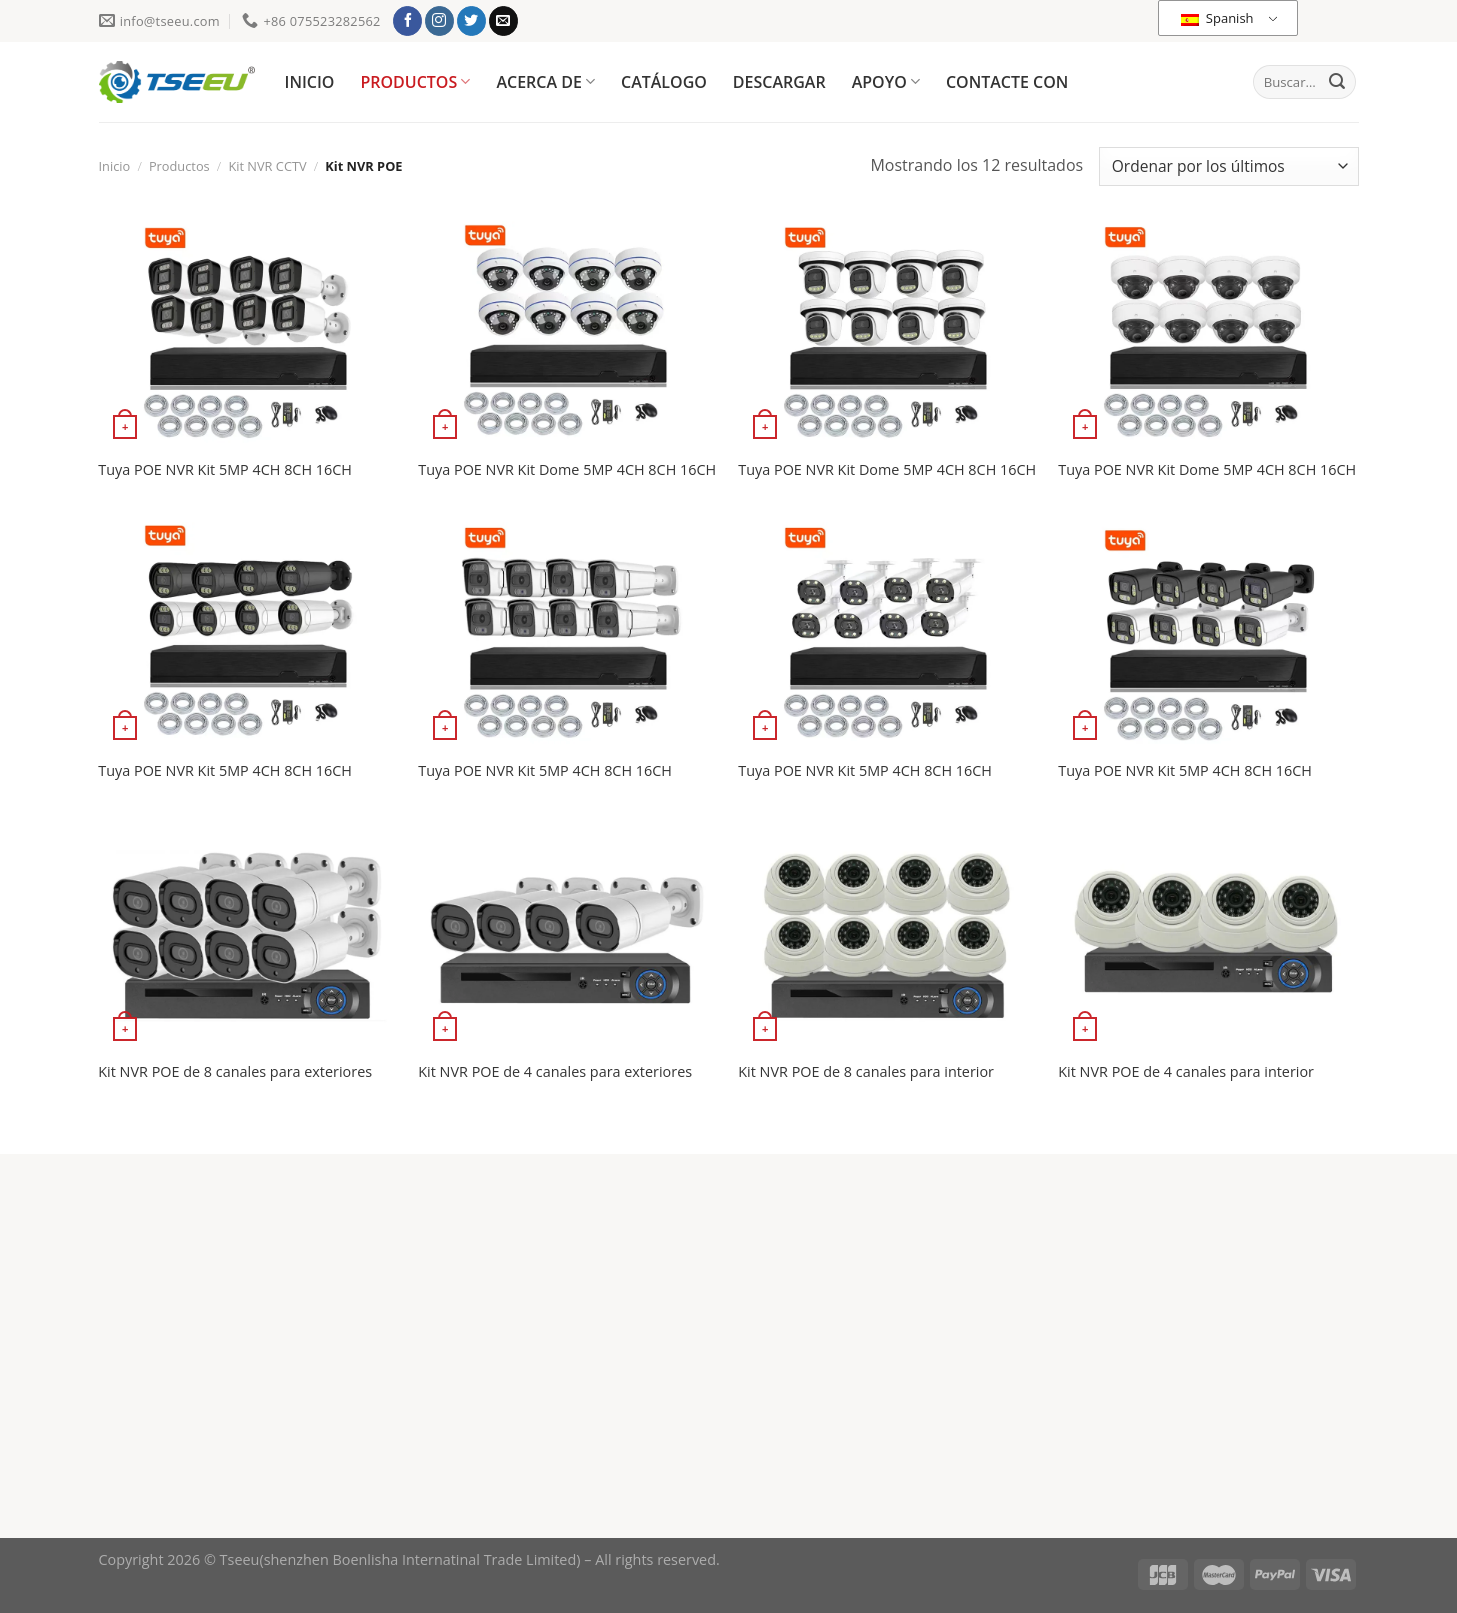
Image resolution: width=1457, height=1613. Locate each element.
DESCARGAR (779, 82)
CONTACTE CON (1007, 82)
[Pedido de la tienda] (1228, 166)
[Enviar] (1337, 82)
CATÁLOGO (664, 82)
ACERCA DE (545, 82)
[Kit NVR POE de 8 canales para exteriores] (248, 935)
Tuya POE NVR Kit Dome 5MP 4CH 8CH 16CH (567, 470)
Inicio (115, 166)
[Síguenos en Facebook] (407, 21)
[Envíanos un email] (503, 21)
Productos (179, 166)
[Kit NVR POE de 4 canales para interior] (1208, 935)
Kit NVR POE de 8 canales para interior (866, 1072)
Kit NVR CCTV (267, 166)
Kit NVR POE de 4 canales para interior (1186, 1072)
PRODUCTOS (415, 82)
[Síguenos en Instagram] (439, 21)
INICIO (310, 82)
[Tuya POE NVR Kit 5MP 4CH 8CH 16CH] (248, 333)
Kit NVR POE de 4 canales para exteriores (555, 1072)
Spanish (1217, 18)
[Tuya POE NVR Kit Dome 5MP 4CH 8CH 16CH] (568, 333)
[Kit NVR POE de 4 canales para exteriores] (568, 935)
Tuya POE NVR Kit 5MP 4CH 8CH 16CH (225, 470)
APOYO (886, 82)
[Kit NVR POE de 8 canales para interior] (888, 935)
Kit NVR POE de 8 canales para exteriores (235, 1072)
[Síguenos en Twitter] (471, 21)
